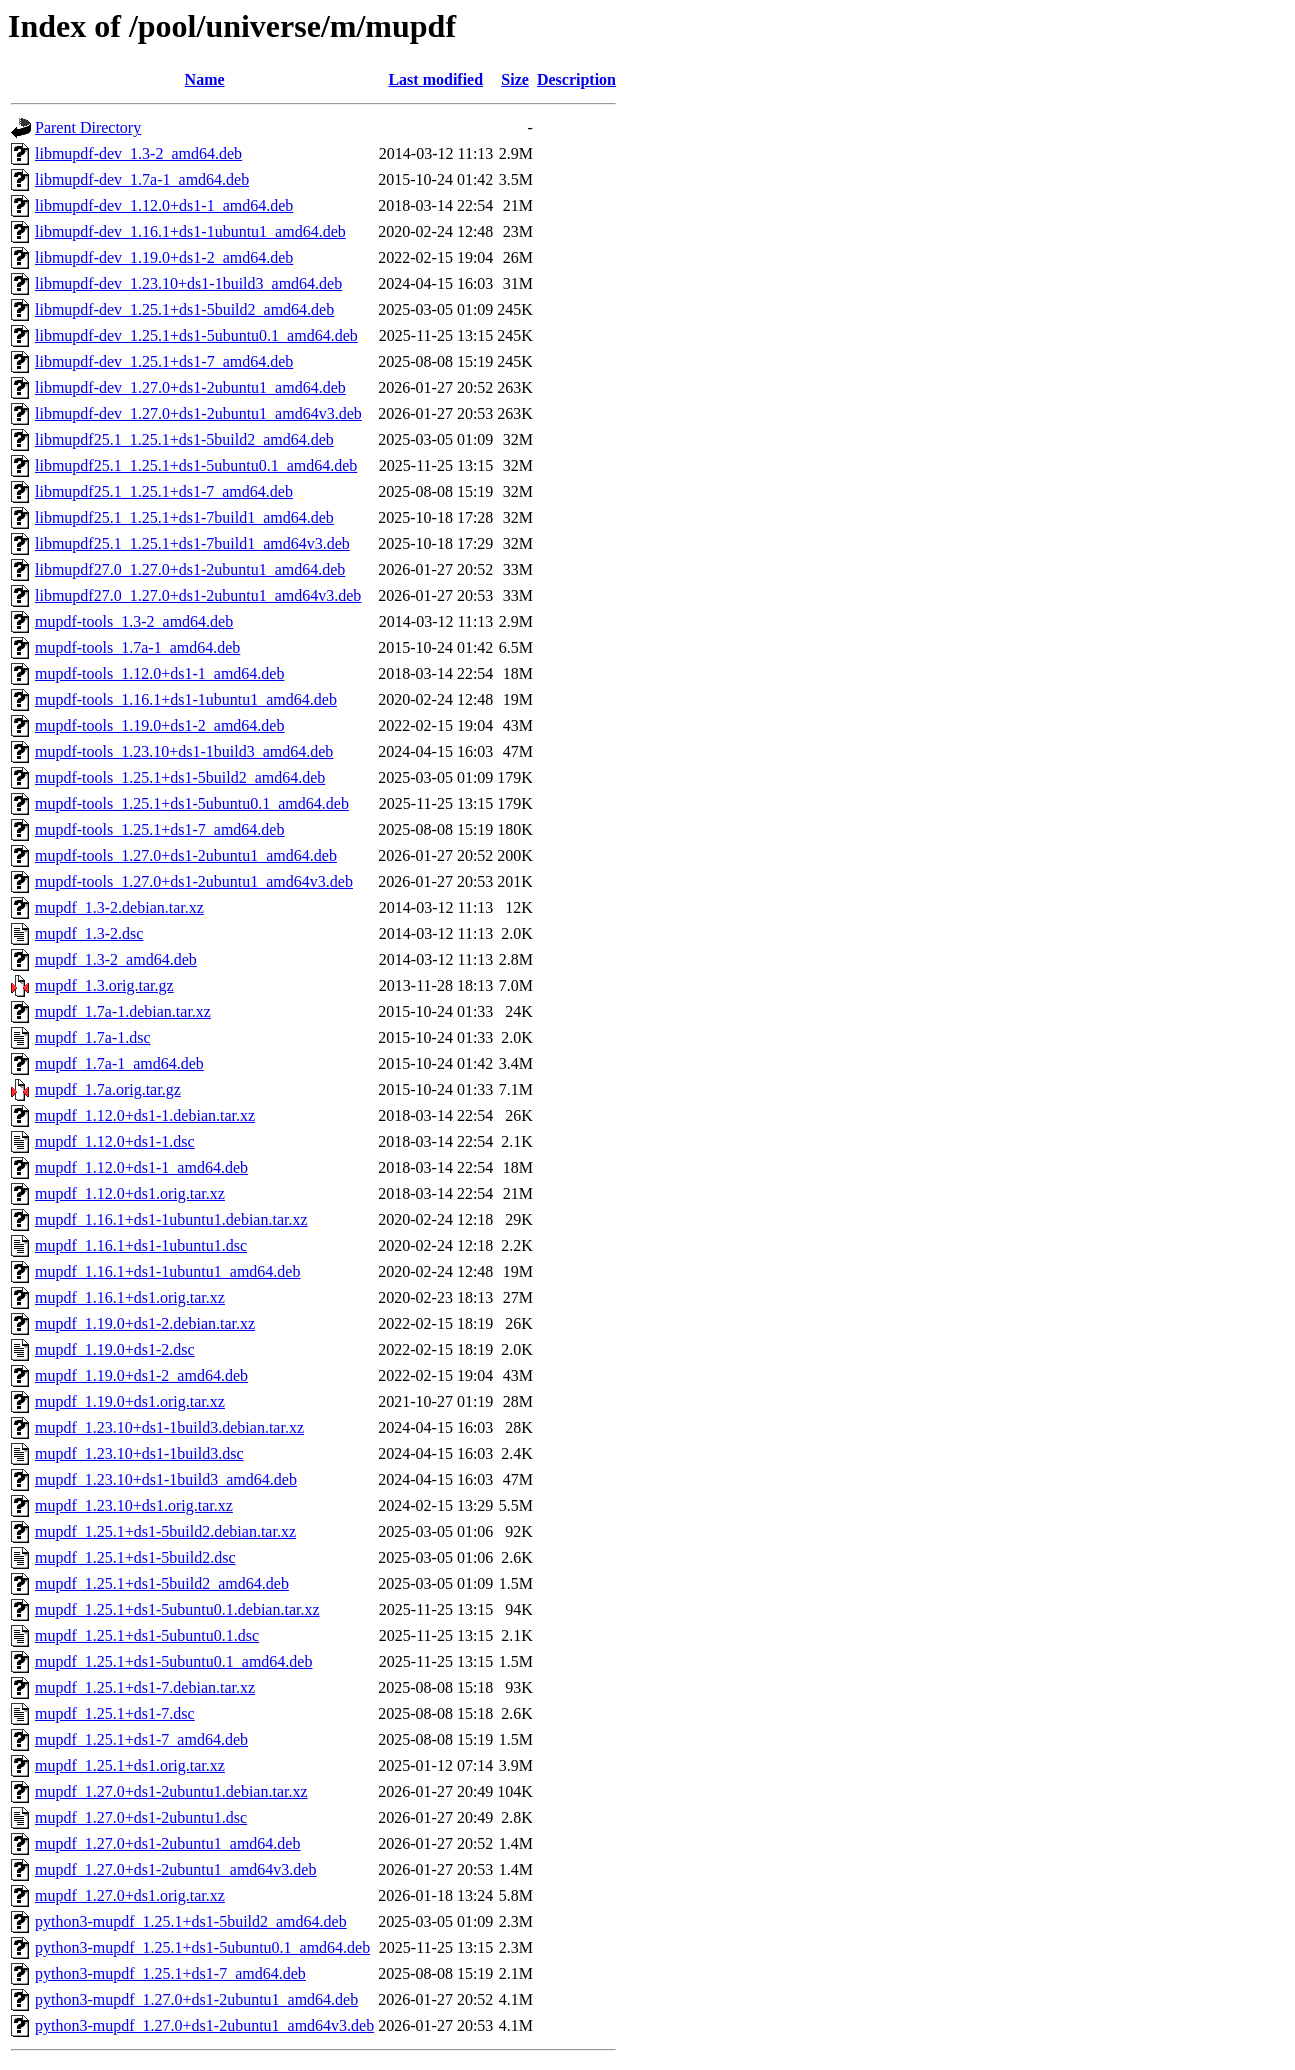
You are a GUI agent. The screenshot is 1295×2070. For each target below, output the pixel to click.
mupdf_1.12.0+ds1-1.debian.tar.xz (145, 1115)
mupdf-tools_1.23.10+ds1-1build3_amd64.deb (184, 751)
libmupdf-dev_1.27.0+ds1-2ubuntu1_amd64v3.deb (198, 413)
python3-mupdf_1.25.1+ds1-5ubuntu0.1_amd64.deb (202, 1947)
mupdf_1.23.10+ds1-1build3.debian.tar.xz (169, 1427)
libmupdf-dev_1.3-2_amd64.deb (138, 153)
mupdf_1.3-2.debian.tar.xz (119, 907)
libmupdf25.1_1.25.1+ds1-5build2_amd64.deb (184, 439)
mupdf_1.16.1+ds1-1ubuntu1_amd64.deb (167, 1271)
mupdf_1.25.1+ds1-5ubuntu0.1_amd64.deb (173, 1661)
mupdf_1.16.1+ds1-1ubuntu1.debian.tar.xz (171, 1219)
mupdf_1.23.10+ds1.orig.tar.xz (134, 1505)
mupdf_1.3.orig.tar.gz (104, 985)
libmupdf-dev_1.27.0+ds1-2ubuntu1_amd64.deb (190, 387)
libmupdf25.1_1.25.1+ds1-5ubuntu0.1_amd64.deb (196, 465)
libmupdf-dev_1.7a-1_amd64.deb (142, 179)
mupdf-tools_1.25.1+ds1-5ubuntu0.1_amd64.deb (192, 803)
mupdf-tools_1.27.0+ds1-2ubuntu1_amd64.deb (186, 855)
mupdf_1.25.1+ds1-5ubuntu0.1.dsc (147, 1635)
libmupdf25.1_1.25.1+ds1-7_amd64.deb (164, 491)
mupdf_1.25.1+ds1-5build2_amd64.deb (162, 1583)
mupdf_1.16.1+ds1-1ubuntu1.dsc (141, 1245)
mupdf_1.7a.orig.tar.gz (108, 1089)
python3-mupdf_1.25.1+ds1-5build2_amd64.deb (191, 1921)
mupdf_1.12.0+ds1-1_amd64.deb (141, 1167)
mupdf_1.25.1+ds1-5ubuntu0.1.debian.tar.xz (177, 1609)
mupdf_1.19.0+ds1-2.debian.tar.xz (145, 1323)
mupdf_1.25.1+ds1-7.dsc (115, 1713)
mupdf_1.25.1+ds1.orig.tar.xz (130, 1765)
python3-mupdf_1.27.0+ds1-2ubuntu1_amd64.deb (196, 1999)
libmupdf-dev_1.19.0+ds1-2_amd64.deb (164, 257)
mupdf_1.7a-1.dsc (93, 1037)
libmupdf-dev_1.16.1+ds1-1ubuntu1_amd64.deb (190, 231)
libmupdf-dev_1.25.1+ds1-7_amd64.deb (164, 361)
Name (205, 79)
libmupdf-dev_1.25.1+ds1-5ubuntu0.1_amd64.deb (196, 335)
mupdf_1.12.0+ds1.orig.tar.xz (130, 1193)
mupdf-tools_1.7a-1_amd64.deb (137, 647)
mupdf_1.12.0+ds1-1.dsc (115, 1141)
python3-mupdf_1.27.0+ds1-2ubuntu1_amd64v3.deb (204, 2025)
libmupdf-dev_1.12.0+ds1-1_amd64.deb (164, 205)
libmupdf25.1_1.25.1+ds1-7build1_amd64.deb (184, 517)
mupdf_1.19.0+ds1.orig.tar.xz (130, 1401)
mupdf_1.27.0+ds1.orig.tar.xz (130, 1895)
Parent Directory (88, 127)
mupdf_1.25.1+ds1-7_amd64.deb (141, 1739)
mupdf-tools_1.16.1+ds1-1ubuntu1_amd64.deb (186, 699)
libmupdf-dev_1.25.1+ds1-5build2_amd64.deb (184, 309)
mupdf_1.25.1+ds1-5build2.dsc (135, 1557)
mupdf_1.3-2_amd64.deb (116, 959)
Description (576, 79)
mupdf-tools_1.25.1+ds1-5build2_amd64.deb (180, 777)
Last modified (435, 79)
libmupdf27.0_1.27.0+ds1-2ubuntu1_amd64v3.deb (198, 595)
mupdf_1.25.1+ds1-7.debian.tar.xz (145, 1687)
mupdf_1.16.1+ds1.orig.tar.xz (130, 1297)
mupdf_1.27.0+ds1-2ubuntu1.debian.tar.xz (171, 1791)
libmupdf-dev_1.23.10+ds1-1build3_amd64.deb (188, 283)
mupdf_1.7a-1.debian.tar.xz (123, 1011)
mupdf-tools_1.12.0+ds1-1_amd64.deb (159, 673)
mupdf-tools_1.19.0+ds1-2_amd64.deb (159, 725)
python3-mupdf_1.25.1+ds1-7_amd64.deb (170, 1973)
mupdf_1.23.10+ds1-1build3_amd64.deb (166, 1479)
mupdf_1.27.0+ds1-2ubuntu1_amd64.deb (167, 1843)
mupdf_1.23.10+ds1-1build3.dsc (139, 1453)
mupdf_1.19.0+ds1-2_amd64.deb (141, 1375)
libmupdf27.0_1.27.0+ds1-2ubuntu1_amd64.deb (190, 569)
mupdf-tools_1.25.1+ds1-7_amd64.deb (159, 829)
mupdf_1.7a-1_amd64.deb (119, 1063)
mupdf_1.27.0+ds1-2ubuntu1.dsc (141, 1817)
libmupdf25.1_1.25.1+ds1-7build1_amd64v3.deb (192, 543)
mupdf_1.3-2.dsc (89, 933)
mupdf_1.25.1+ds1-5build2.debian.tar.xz (165, 1531)
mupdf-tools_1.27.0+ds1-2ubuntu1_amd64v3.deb (194, 881)
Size (515, 79)
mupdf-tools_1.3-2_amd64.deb (134, 621)
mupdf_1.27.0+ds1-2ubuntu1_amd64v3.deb (175, 1869)
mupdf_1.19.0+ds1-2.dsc (115, 1349)
